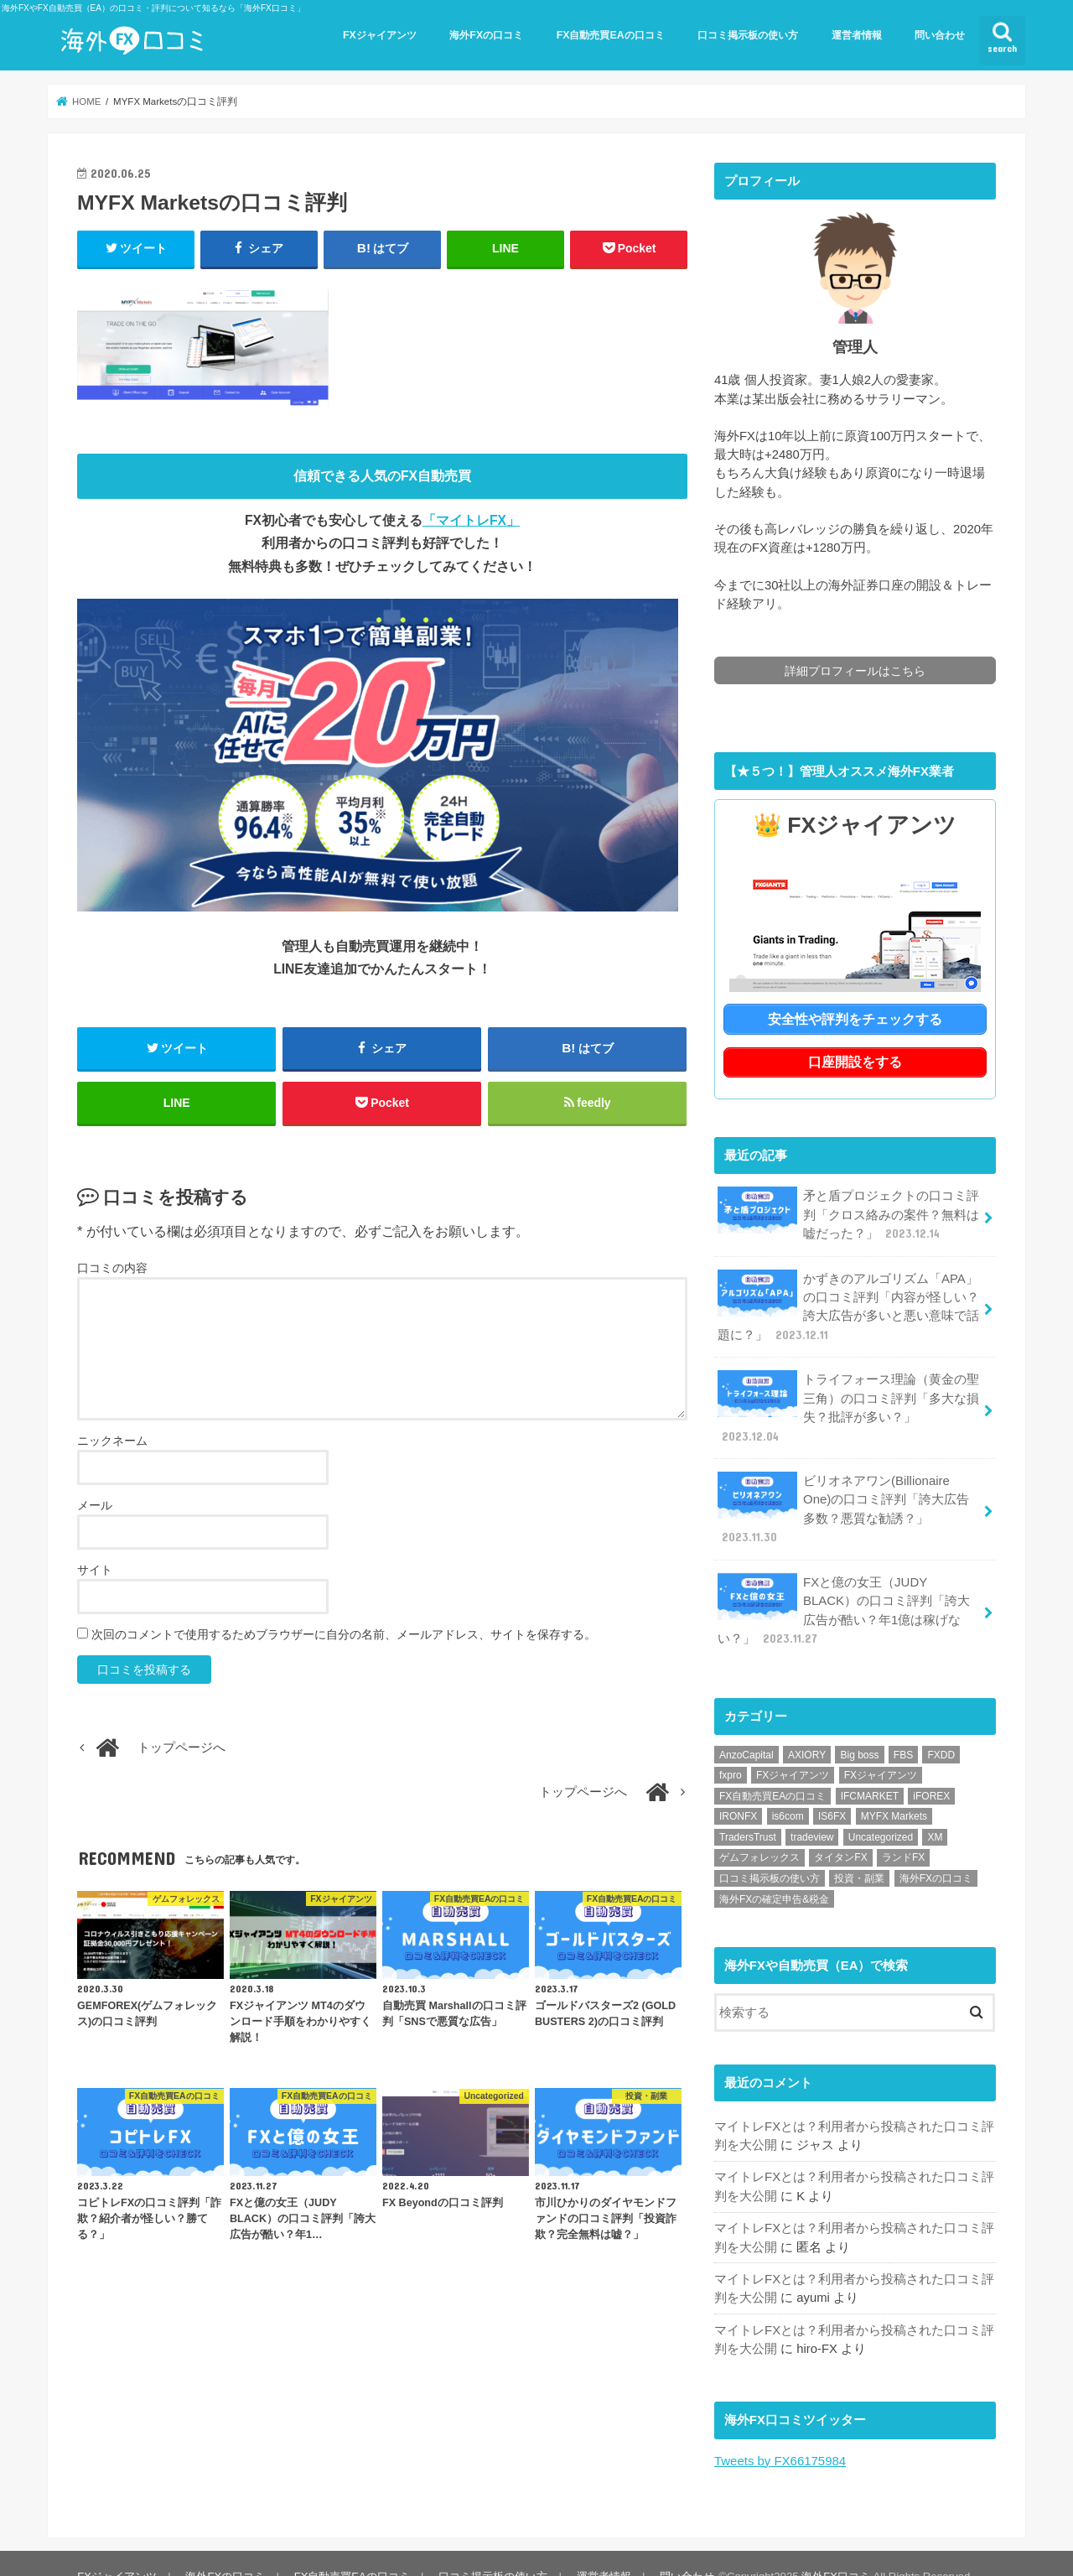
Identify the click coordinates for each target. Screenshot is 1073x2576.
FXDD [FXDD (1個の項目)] (941, 1730)
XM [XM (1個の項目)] (934, 1812)
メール (94, 1507)
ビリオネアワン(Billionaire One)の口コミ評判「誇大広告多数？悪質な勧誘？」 (849, 1494)
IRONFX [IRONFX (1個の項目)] (738, 1792)
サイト (94, 1571)
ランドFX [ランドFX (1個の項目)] (903, 1833)
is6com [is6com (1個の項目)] (788, 1792)
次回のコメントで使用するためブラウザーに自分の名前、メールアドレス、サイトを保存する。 (343, 1636)
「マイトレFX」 (471, 520)
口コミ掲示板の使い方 (747, 35)
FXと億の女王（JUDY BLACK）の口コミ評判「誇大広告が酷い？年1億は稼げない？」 (843, 1586)
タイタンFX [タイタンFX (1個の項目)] (840, 1833)
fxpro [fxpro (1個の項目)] (730, 1750)
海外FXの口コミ (486, 35)
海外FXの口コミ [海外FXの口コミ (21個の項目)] (935, 1853)
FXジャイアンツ (380, 35)
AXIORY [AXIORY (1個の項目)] (807, 1730)
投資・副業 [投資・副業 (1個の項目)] (859, 1853)
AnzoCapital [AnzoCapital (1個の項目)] (746, 1730)
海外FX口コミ (834, 2549)
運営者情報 (857, 35)
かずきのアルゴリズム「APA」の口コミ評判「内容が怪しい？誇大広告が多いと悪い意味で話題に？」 (848, 1303)
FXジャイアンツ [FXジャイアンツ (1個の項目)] (880, 1750)
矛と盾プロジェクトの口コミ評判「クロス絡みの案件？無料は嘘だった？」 (848, 1212)
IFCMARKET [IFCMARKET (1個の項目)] (870, 1771)
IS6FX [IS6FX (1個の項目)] (832, 1792)
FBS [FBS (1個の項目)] (903, 1730)
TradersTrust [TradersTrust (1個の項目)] (747, 1812)
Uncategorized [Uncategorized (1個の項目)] (880, 1812)
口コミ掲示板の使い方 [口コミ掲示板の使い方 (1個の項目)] (769, 1853)
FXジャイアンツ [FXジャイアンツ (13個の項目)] (792, 1750)
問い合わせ (940, 35)
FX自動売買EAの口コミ (611, 35)
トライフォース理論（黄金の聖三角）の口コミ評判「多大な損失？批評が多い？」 (848, 1404)
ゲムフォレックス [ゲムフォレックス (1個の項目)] (759, 1833)
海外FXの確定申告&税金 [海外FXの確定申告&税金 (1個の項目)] (774, 1874)
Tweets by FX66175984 (779, 2434)
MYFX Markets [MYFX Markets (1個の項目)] (894, 1792)
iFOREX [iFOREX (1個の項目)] (931, 1771)
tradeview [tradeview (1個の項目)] (811, 1812)
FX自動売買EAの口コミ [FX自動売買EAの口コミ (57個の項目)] (772, 1771)
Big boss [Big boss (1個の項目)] (859, 1730)
